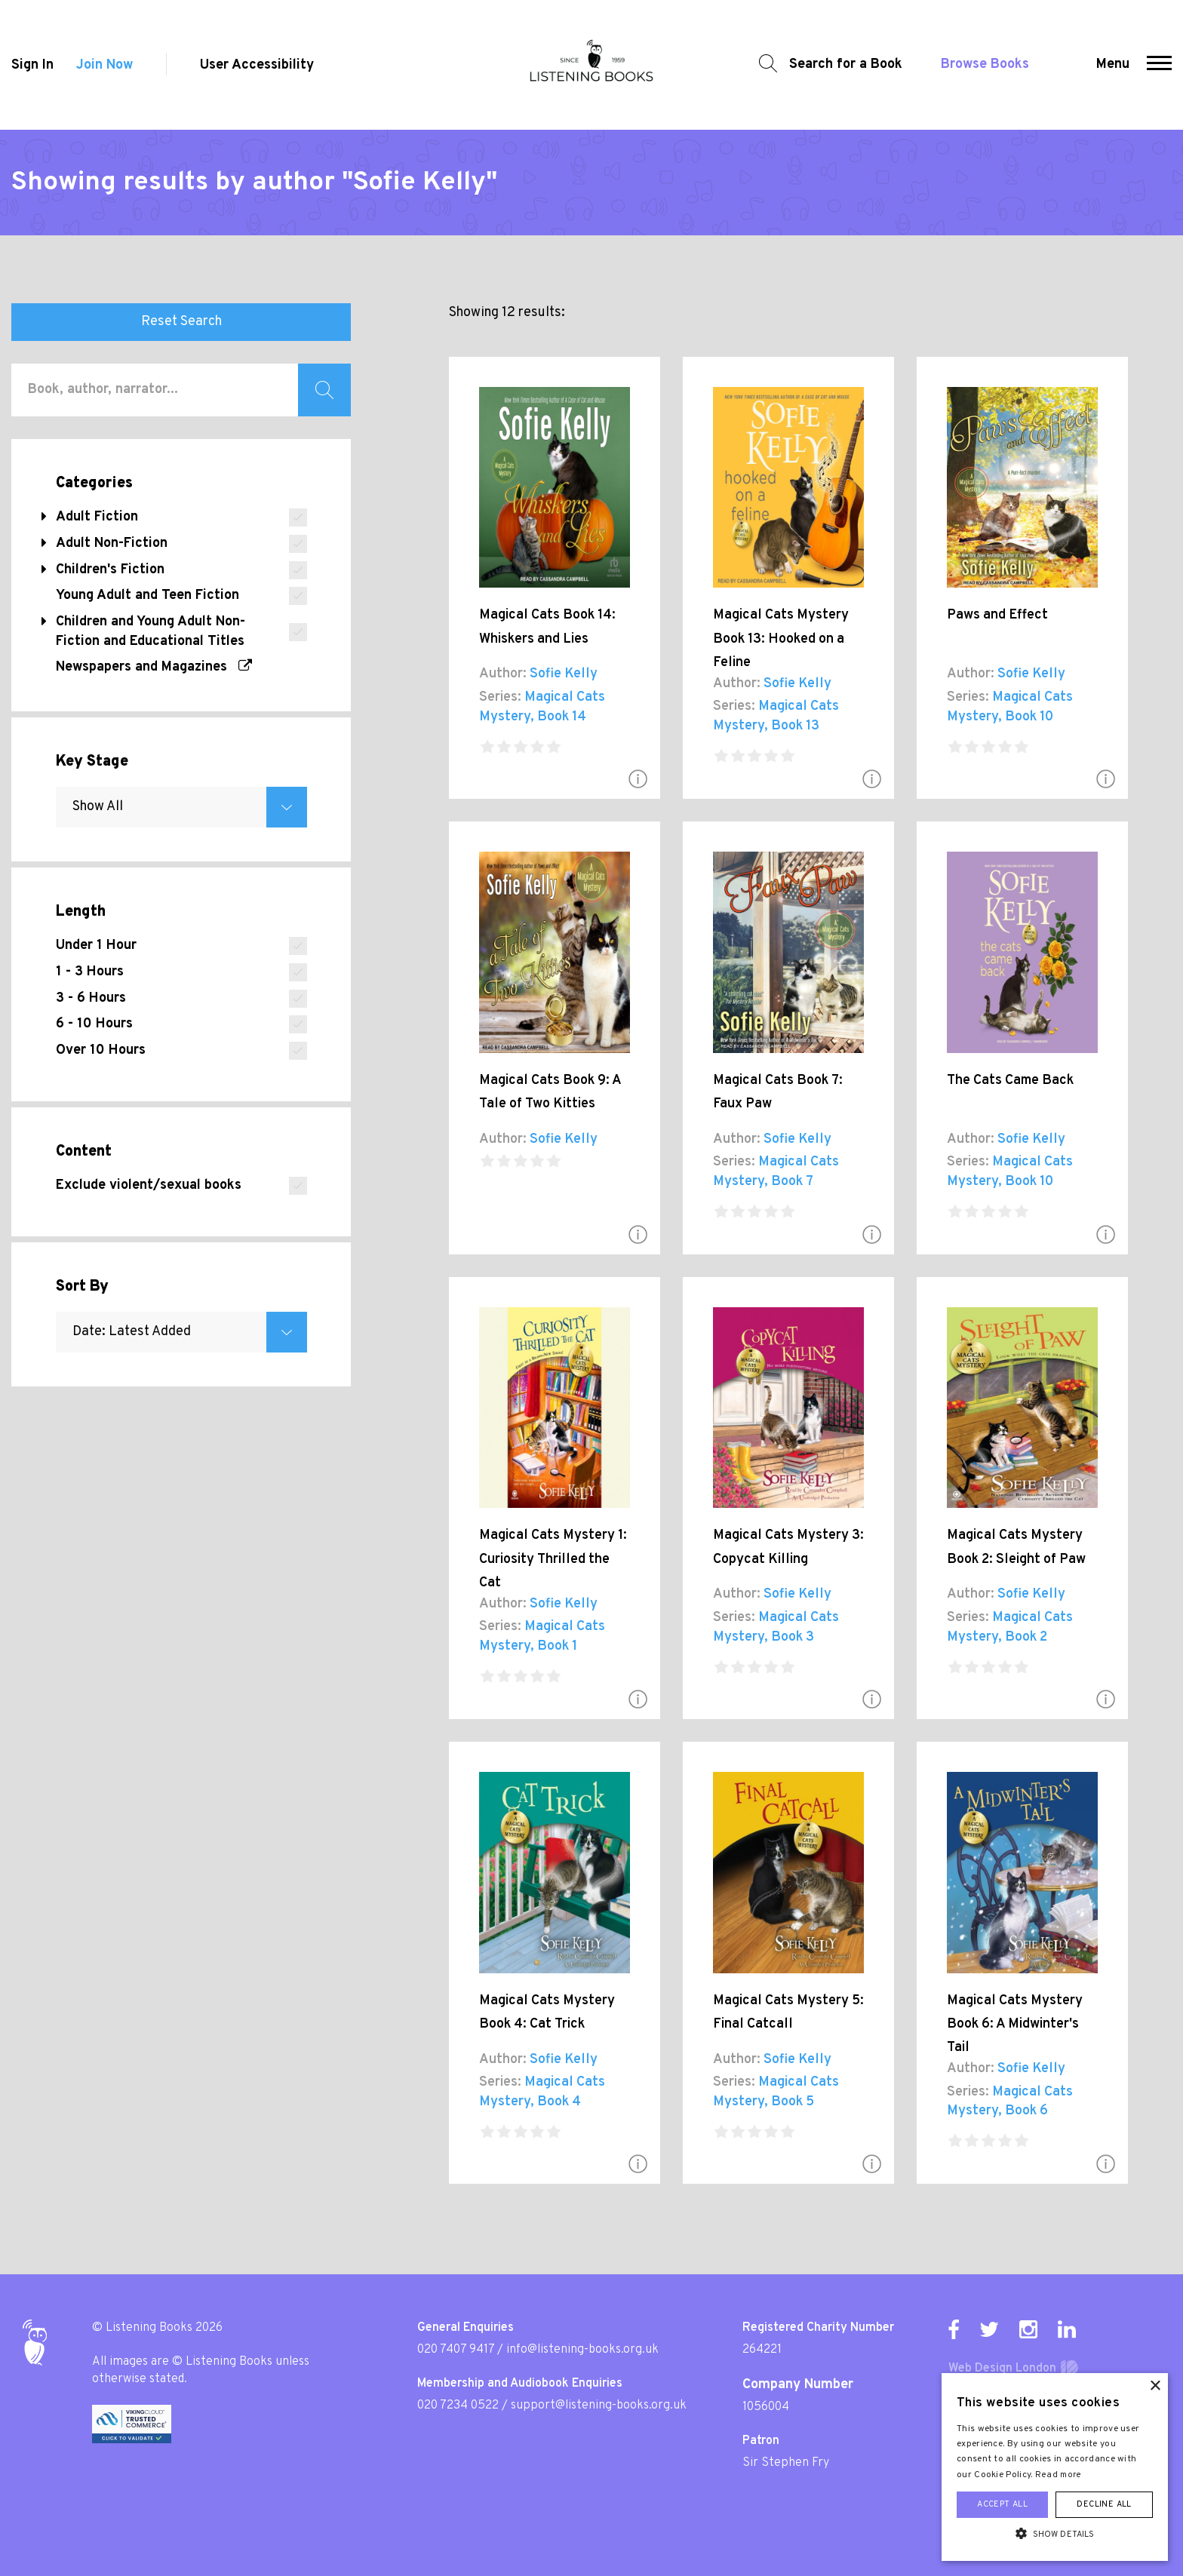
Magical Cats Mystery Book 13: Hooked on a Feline (781, 638)
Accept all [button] (1002, 2504)
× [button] (1154, 2386)
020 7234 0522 (458, 2405)
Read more (1058, 2475)
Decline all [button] (1104, 2504)
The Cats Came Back (1010, 1080)
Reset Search (181, 321)
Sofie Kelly (564, 674)
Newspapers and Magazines (154, 667)
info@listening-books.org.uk (582, 2349)
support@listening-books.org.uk (599, 2405)
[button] (1159, 65)
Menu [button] (1112, 64)
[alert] (1055, 2467)
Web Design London (1002, 2368)
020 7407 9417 (455, 2349)
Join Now (104, 65)
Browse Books (985, 64)
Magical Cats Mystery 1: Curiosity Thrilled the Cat (553, 1559)
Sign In (32, 65)
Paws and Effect (997, 615)
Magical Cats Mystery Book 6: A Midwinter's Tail (1015, 2024)
